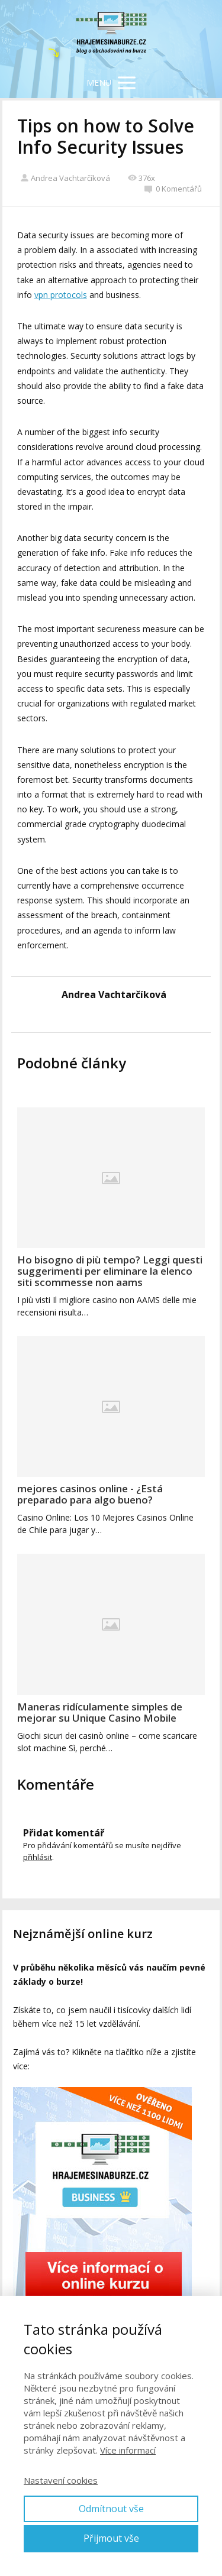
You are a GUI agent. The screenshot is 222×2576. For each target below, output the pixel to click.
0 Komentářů (173, 188)
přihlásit (37, 1857)
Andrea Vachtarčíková (65, 178)
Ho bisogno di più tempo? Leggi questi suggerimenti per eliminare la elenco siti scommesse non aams (109, 1271)
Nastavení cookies (61, 2480)
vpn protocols (60, 294)
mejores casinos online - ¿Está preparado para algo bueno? (90, 1494)
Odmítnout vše (111, 2508)
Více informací (128, 2450)
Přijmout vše (111, 2538)
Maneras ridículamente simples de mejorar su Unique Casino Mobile (99, 1712)
